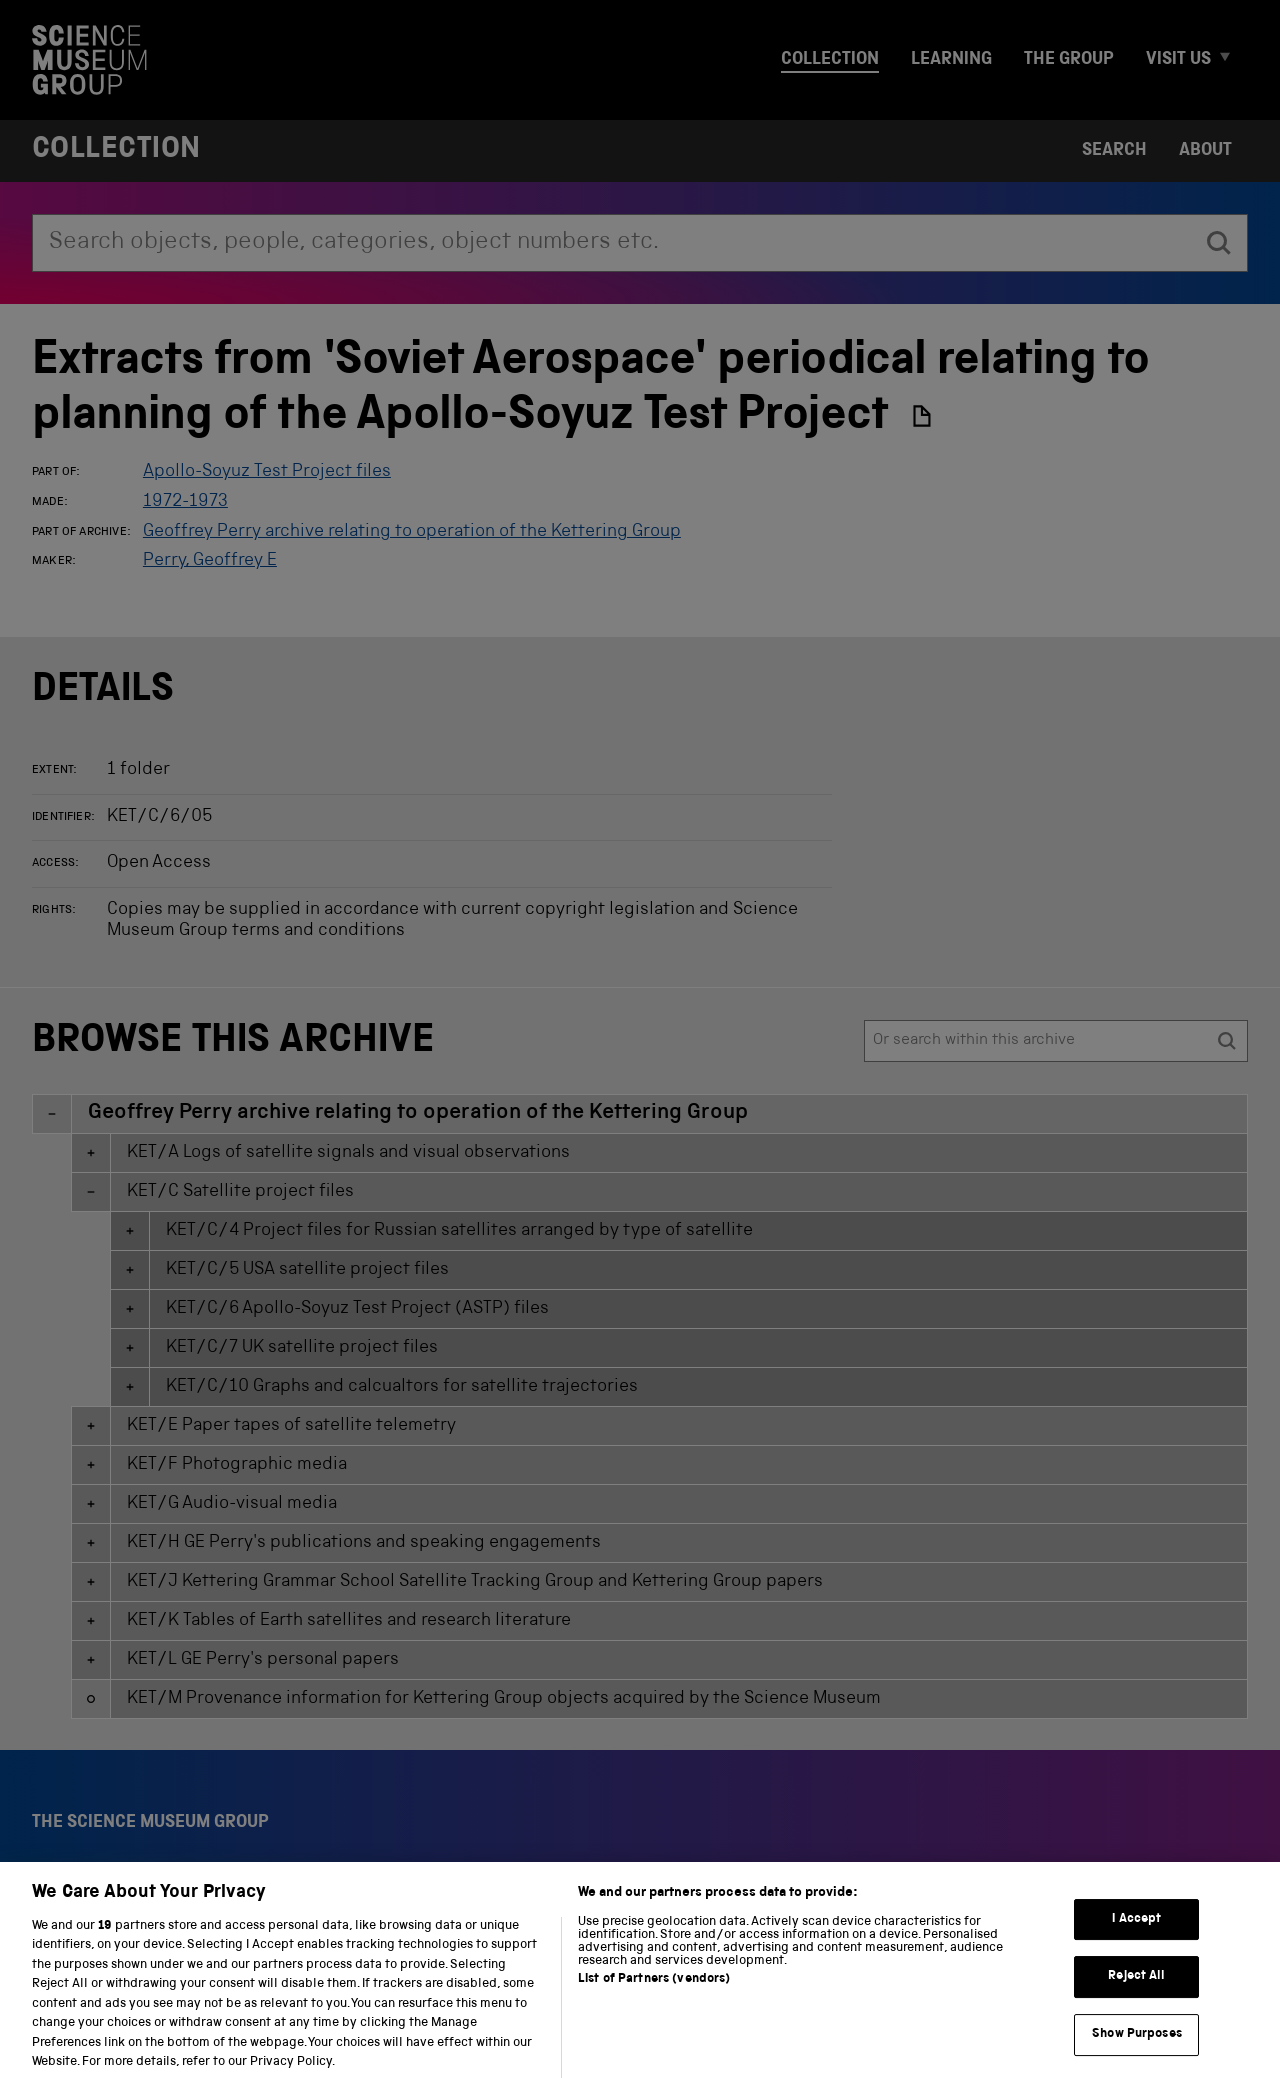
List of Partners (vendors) (654, 1996)
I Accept (1136, 1936)
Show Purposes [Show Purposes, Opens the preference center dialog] (1137, 2051)
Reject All (1136, 1993)
